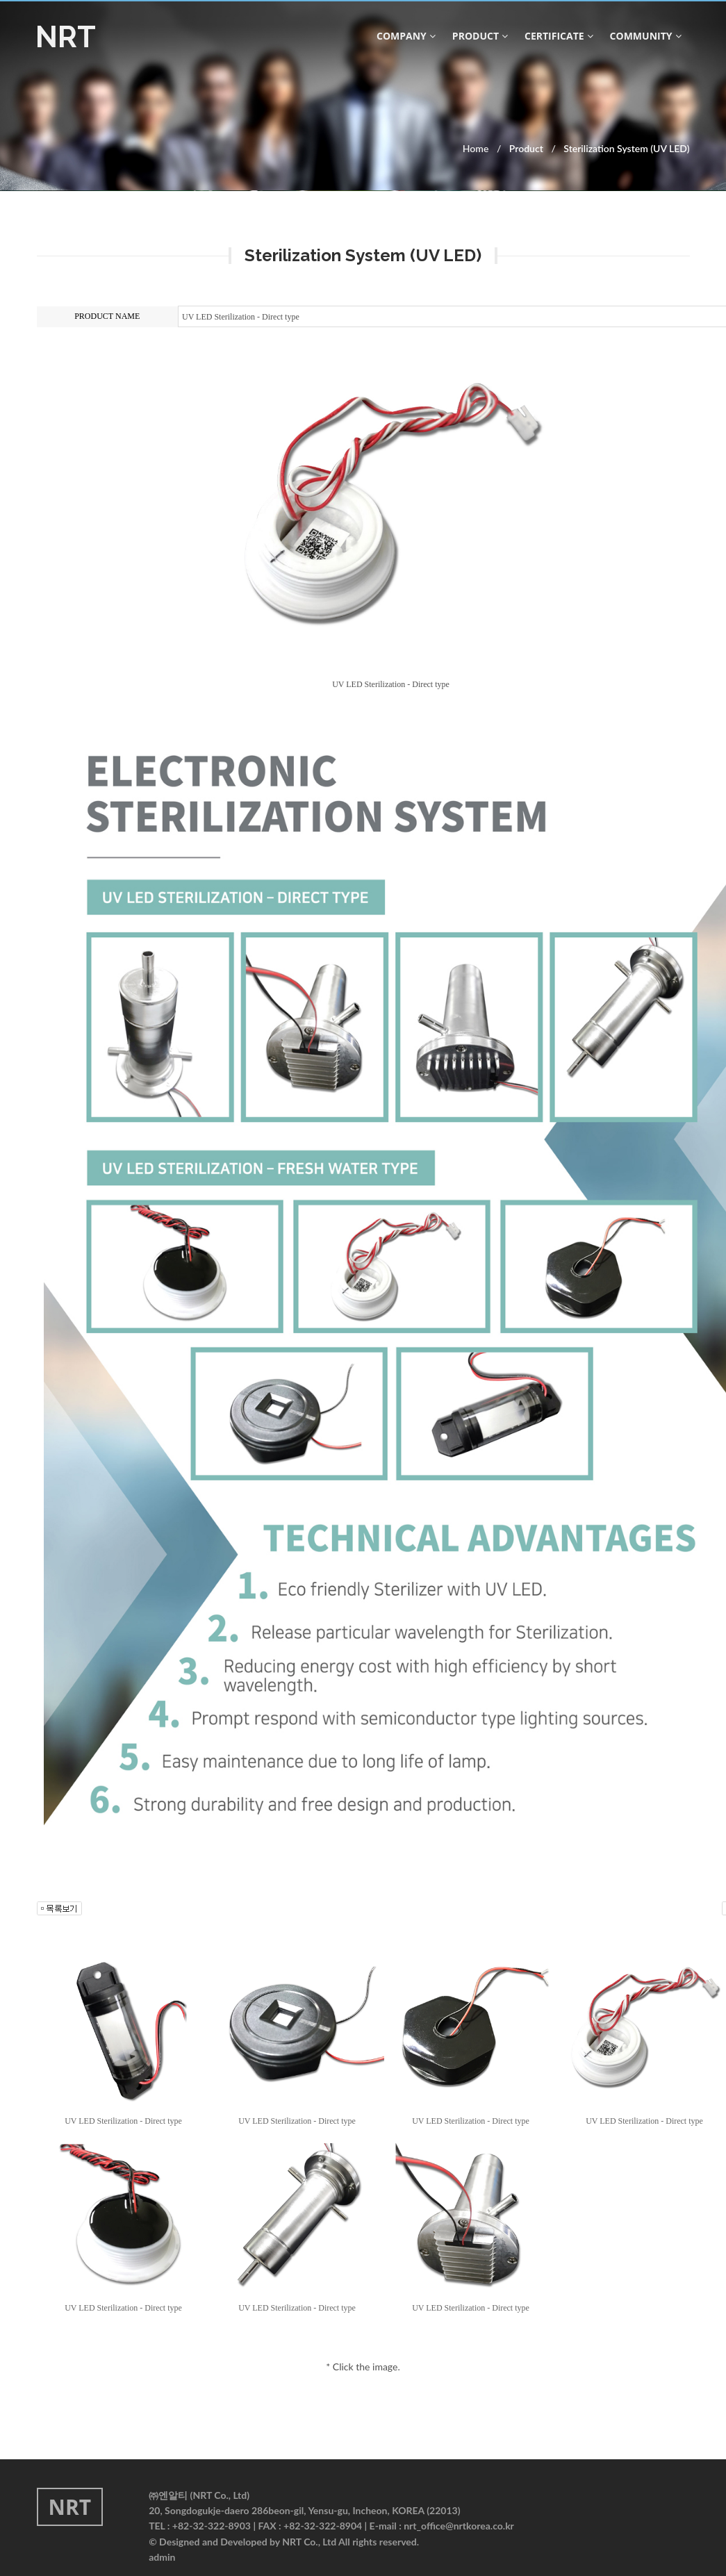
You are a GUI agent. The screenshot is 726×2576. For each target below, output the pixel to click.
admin (162, 2557)
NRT (65, 37)
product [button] (480, 35)
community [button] (646, 35)
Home (476, 148)
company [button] (406, 35)
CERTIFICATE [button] (559, 35)
